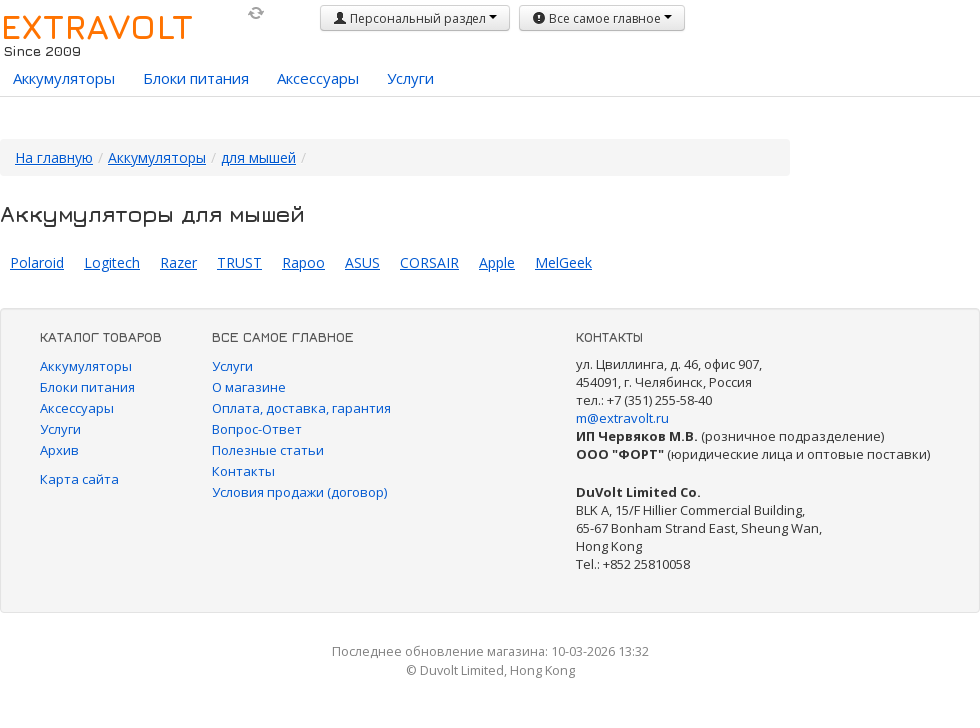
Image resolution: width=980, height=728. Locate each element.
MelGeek (563, 262)
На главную (54, 157)
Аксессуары (318, 78)
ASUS (362, 262)
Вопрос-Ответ (257, 429)
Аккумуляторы (64, 78)
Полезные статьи (268, 450)
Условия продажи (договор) (299, 492)
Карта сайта (79, 479)
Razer (178, 262)
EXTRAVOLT (96, 26)
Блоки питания (196, 78)
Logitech (112, 262)
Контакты (243, 471)
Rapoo (303, 262)
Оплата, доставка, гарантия (301, 408)
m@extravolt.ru (622, 418)
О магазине (249, 387)
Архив (59, 450)
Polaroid (37, 262)
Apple (497, 262)
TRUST (239, 262)
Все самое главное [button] (602, 18)
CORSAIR (429, 262)
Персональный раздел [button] (415, 18)
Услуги (410, 78)
